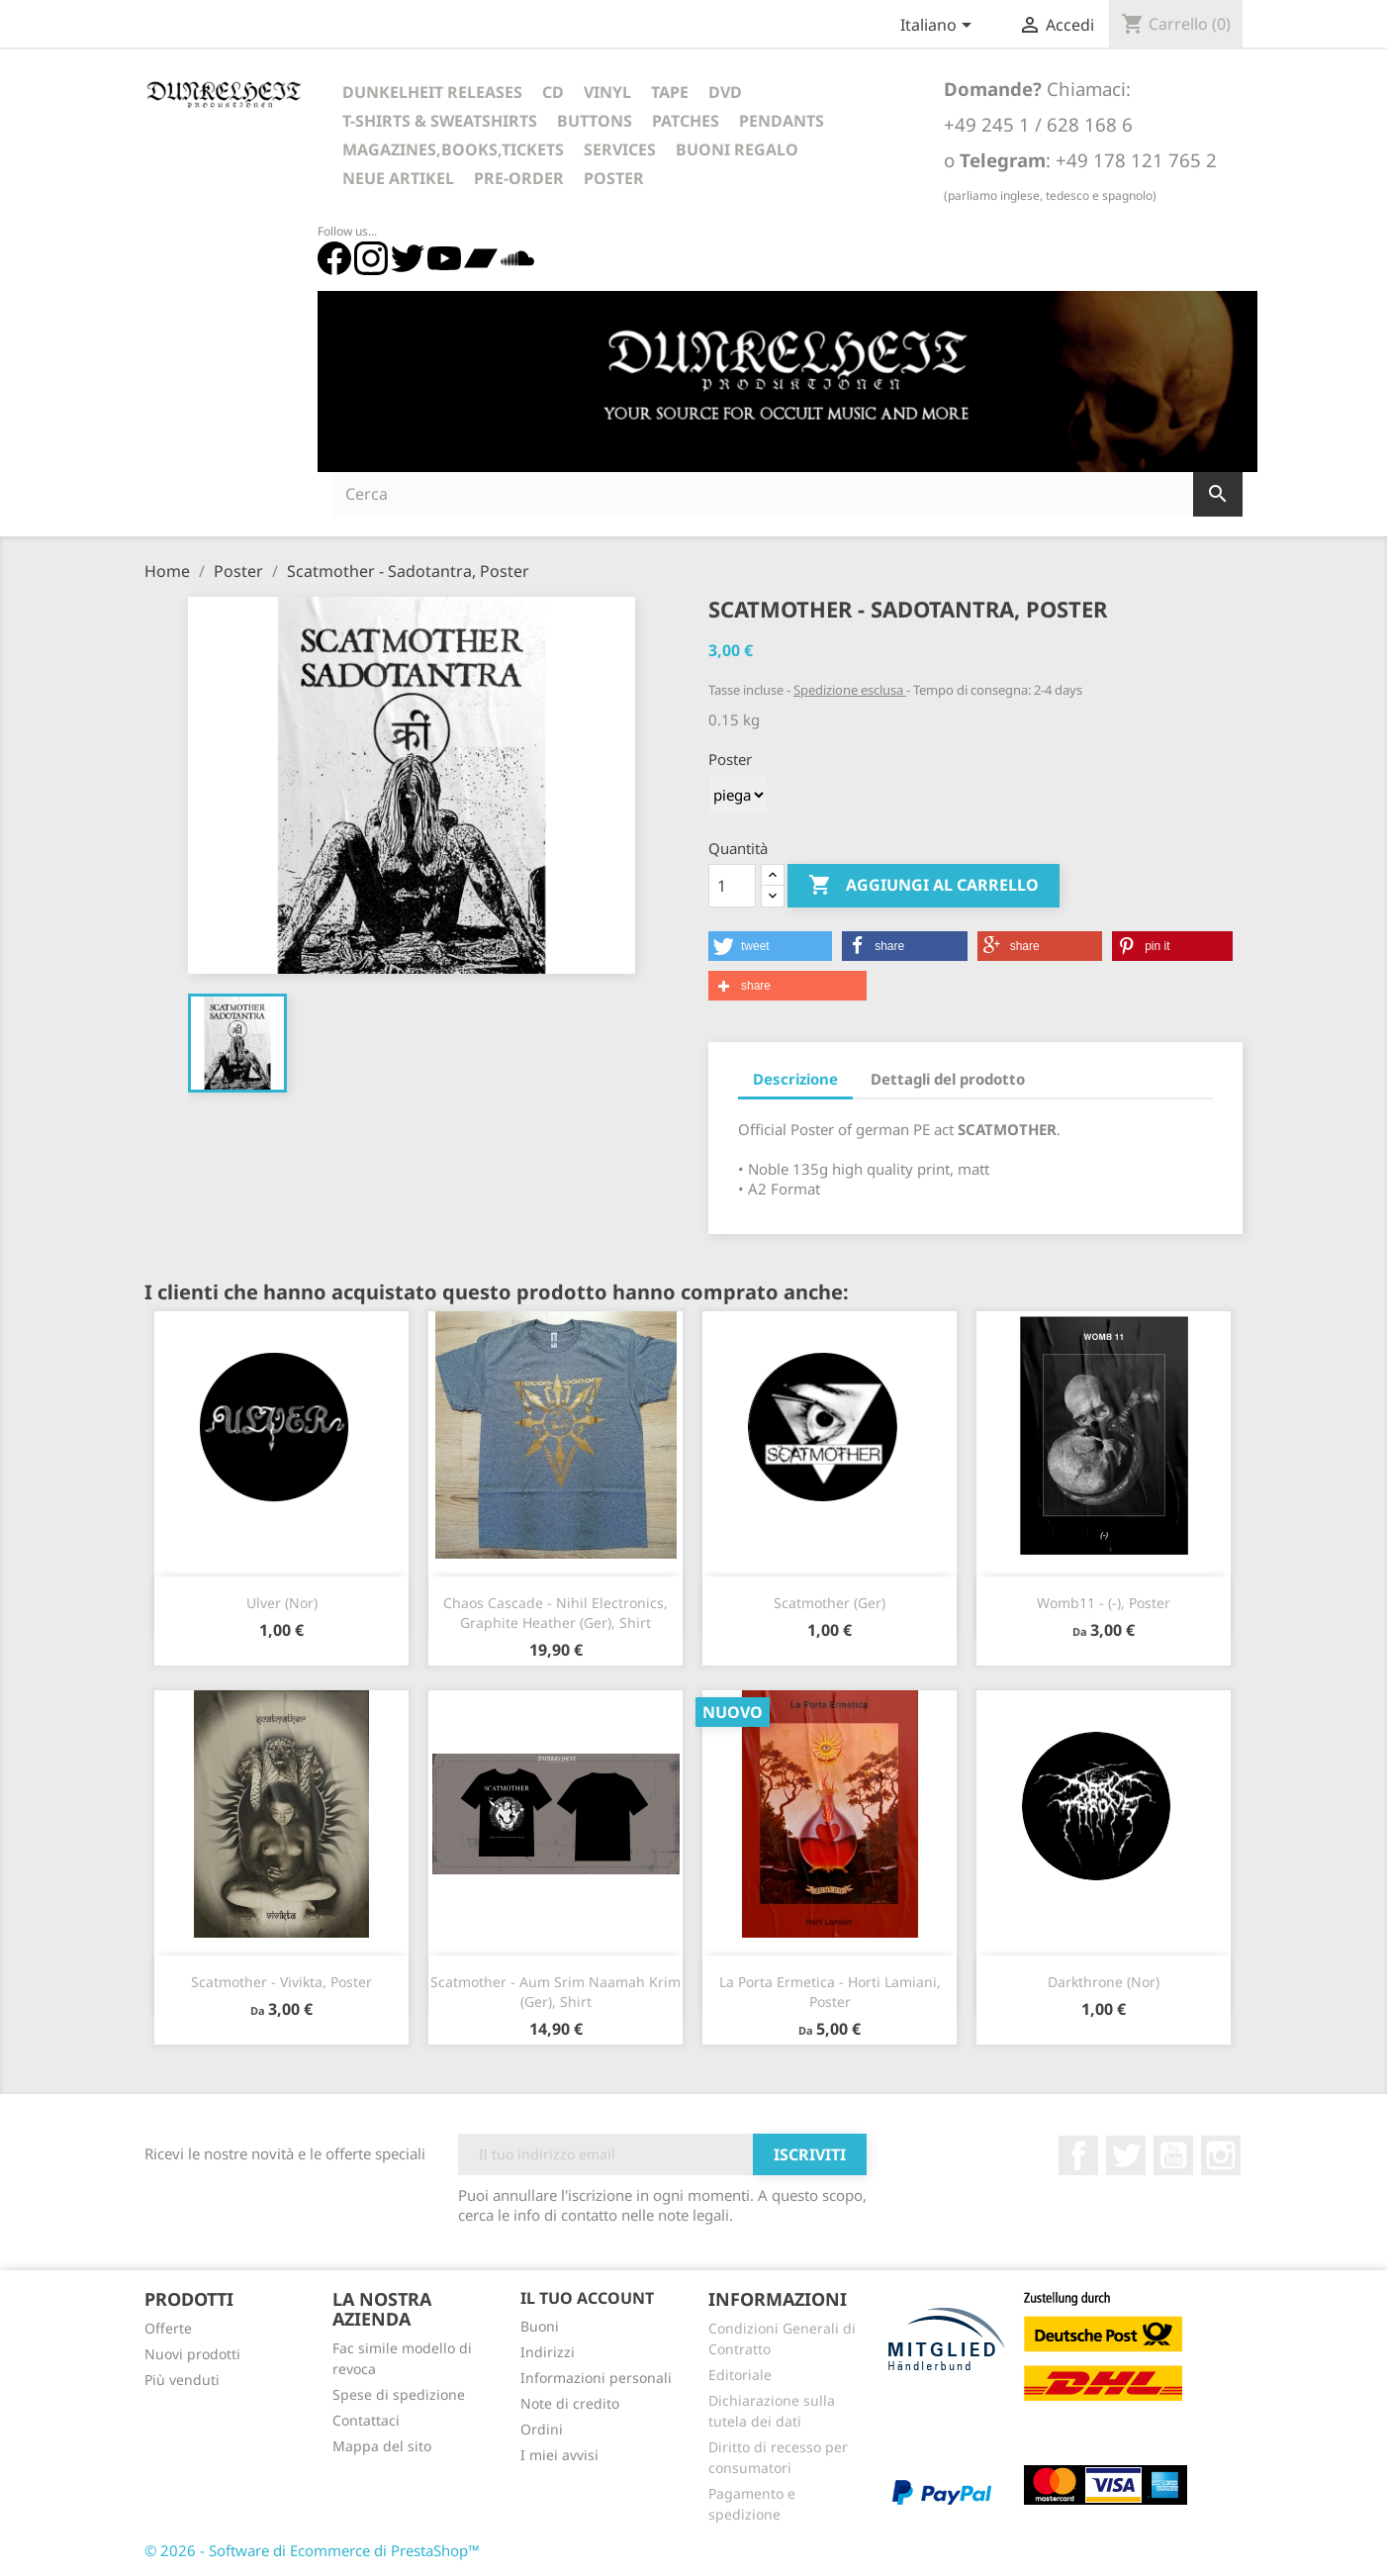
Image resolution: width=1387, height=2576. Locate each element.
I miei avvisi (559, 2454)
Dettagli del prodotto (948, 1079)
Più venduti (182, 2379)
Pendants (781, 121)
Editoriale (740, 2374)
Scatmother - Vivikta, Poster (281, 1981)
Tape (670, 92)
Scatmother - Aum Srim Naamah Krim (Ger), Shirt (555, 1991)
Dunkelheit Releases (432, 92)
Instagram (1221, 2155)
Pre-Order (519, 178)
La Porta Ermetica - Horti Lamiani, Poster (830, 1991)
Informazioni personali (596, 2377)
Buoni (539, 2326)
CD (553, 92)
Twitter (1126, 2155)
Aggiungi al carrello (923, 886)
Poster (614, 178)
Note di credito (569, 2403)
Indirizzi (547, 2351)
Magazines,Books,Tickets (453, 149)
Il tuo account (587, 2298)
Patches (685, 121)
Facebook (1078, 2155)
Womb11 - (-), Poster (1103, 1602)
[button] (770, 946)
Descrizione (795, 1079)
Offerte (168, 2328)
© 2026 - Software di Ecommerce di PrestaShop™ (312, 2550)
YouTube (1173, 2155)
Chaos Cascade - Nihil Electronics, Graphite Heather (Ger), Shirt (555, 1612)
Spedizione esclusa (849, 690)
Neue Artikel (398, 178)
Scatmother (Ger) (829, 1602)
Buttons (594, 121)
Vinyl (607, 92)
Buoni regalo (737, 149)
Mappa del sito (381, 2445)
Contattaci (366, 2420)
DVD (725, 92)
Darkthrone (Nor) (1103, 1981)
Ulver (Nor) (282, 1602)
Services (620, 149)
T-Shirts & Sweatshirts (439, 121)
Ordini (541, 2429)
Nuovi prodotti (192, 2353)
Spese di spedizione (398, 2394)
